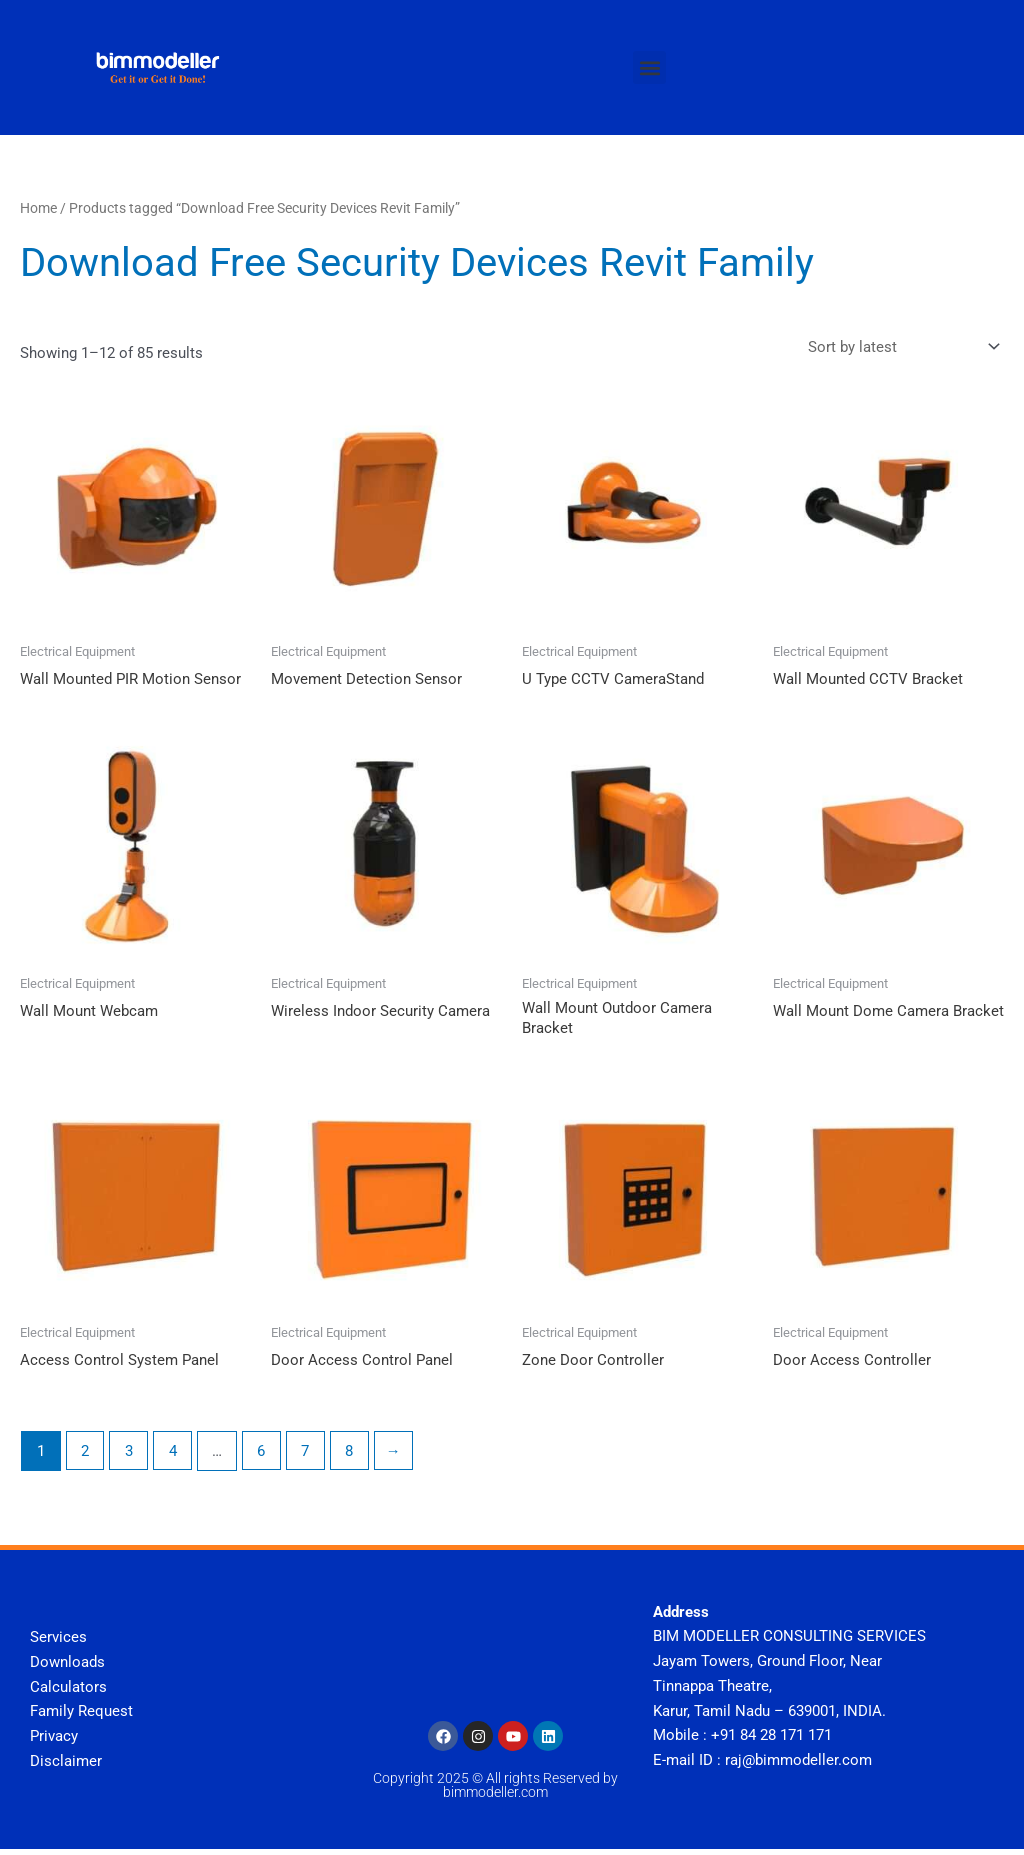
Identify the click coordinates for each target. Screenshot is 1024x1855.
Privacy (54, 1742)
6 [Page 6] (263, 1456)
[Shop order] (900, 349)
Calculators (68, 1692)
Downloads (67, 1667)
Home (38, 208)
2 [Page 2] (85, 1456)
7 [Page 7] (308, 1456)
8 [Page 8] (352, 1456)
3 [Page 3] (130, 1456)
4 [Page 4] (174, 1456)
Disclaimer (66, 1766)
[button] (649, 67)
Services (58, 1643)
